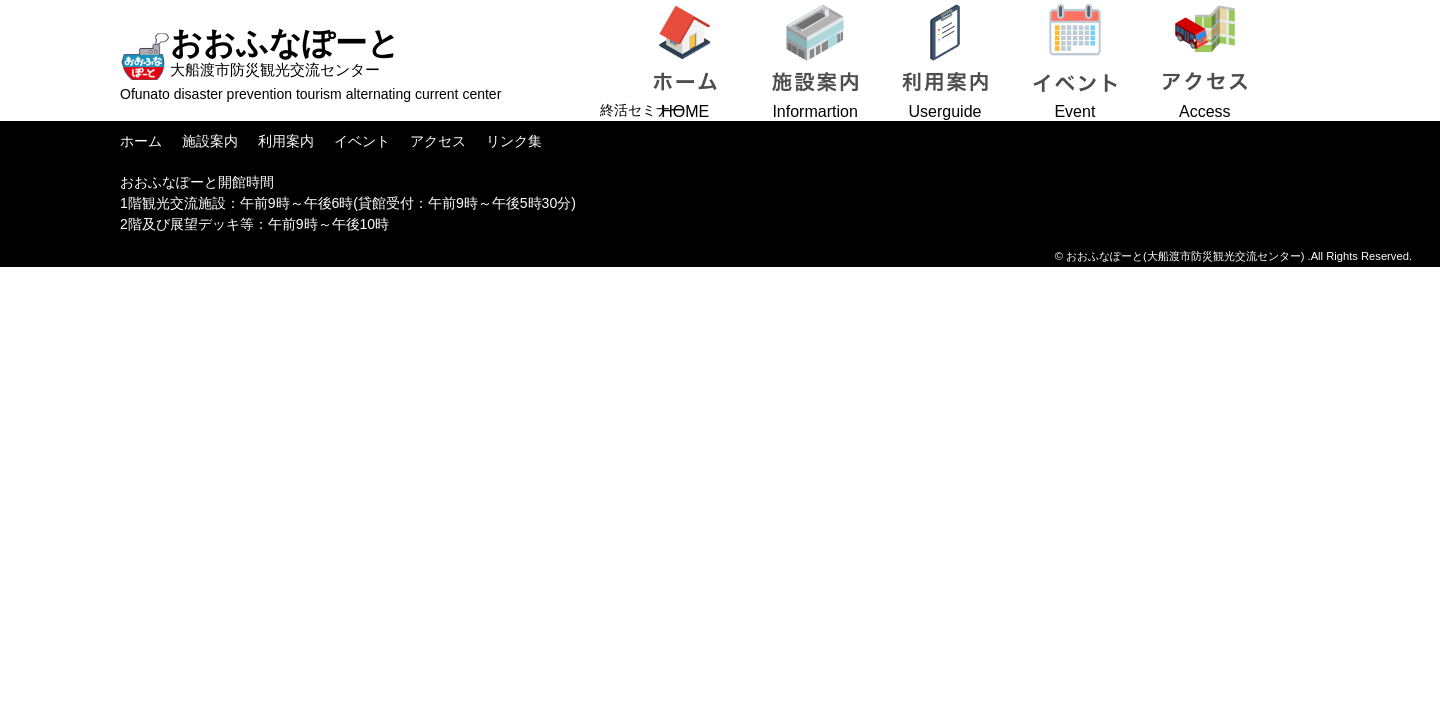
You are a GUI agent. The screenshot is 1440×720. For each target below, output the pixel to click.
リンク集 (514, 141)
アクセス (438, 141)
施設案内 (210, 141)
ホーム (141, 141)
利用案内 (286, 141)
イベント (362, 141)
